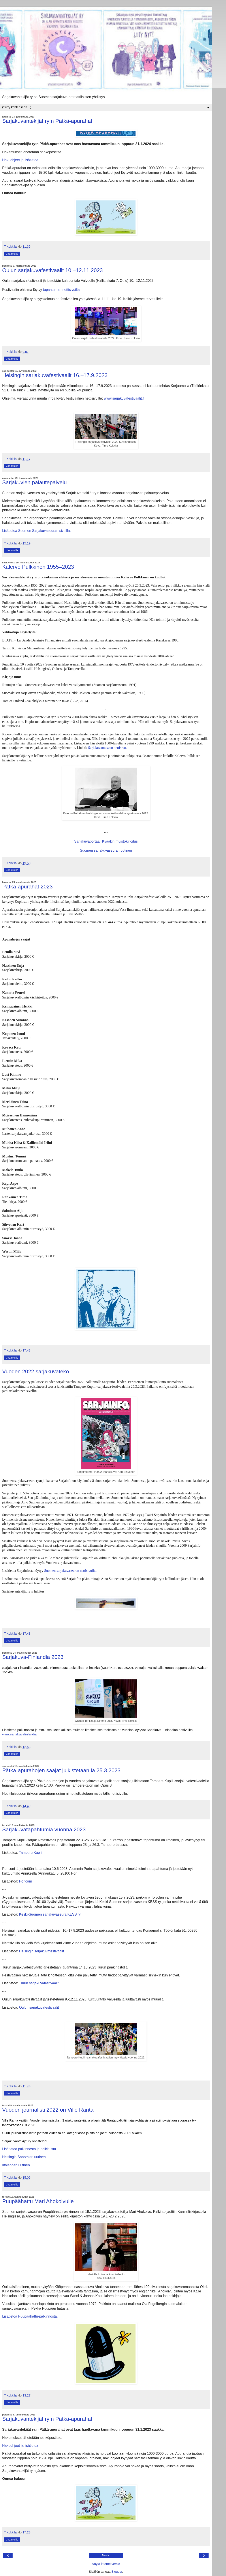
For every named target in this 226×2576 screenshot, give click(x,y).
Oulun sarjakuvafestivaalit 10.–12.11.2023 (52, 270)
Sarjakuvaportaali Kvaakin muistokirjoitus (106, 841)
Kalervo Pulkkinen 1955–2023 (38, 567)
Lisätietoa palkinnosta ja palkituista (29, 2149)
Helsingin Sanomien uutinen (24, 2157)
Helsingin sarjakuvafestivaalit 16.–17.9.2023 (54, 375)
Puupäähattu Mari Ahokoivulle (38, 2201)
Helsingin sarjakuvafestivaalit (41, 1951)
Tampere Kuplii (30, 1852)
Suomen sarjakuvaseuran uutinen (106, 850)
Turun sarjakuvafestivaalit (39, 1983)
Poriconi (25, 1881)
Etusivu (106, 2555)
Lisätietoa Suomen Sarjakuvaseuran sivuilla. (36, 531)
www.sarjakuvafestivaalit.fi (124, 398)
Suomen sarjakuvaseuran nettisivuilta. (70, 1570)
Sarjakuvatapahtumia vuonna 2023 (44, 1829)
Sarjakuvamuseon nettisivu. (107, 748)
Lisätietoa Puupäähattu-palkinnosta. (30, 2316)
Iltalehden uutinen (16, 2165)
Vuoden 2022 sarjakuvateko (35, 1371)
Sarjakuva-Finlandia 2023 (32, 1657)
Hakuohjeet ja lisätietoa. (20, 160)
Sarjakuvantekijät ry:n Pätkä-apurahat (47, 121)
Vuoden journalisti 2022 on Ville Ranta (48, 2110)
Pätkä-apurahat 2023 (27, 887)
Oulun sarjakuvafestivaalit (39, 2007)
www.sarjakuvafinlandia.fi (20, 1734)
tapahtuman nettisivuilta (61, 290)
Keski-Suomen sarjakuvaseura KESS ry (50, 1914)
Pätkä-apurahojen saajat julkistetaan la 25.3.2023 (61, 1770)
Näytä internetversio (106, 2564)
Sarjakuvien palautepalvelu (34, 482)
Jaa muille (12, 253)
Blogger (116, 2571)
